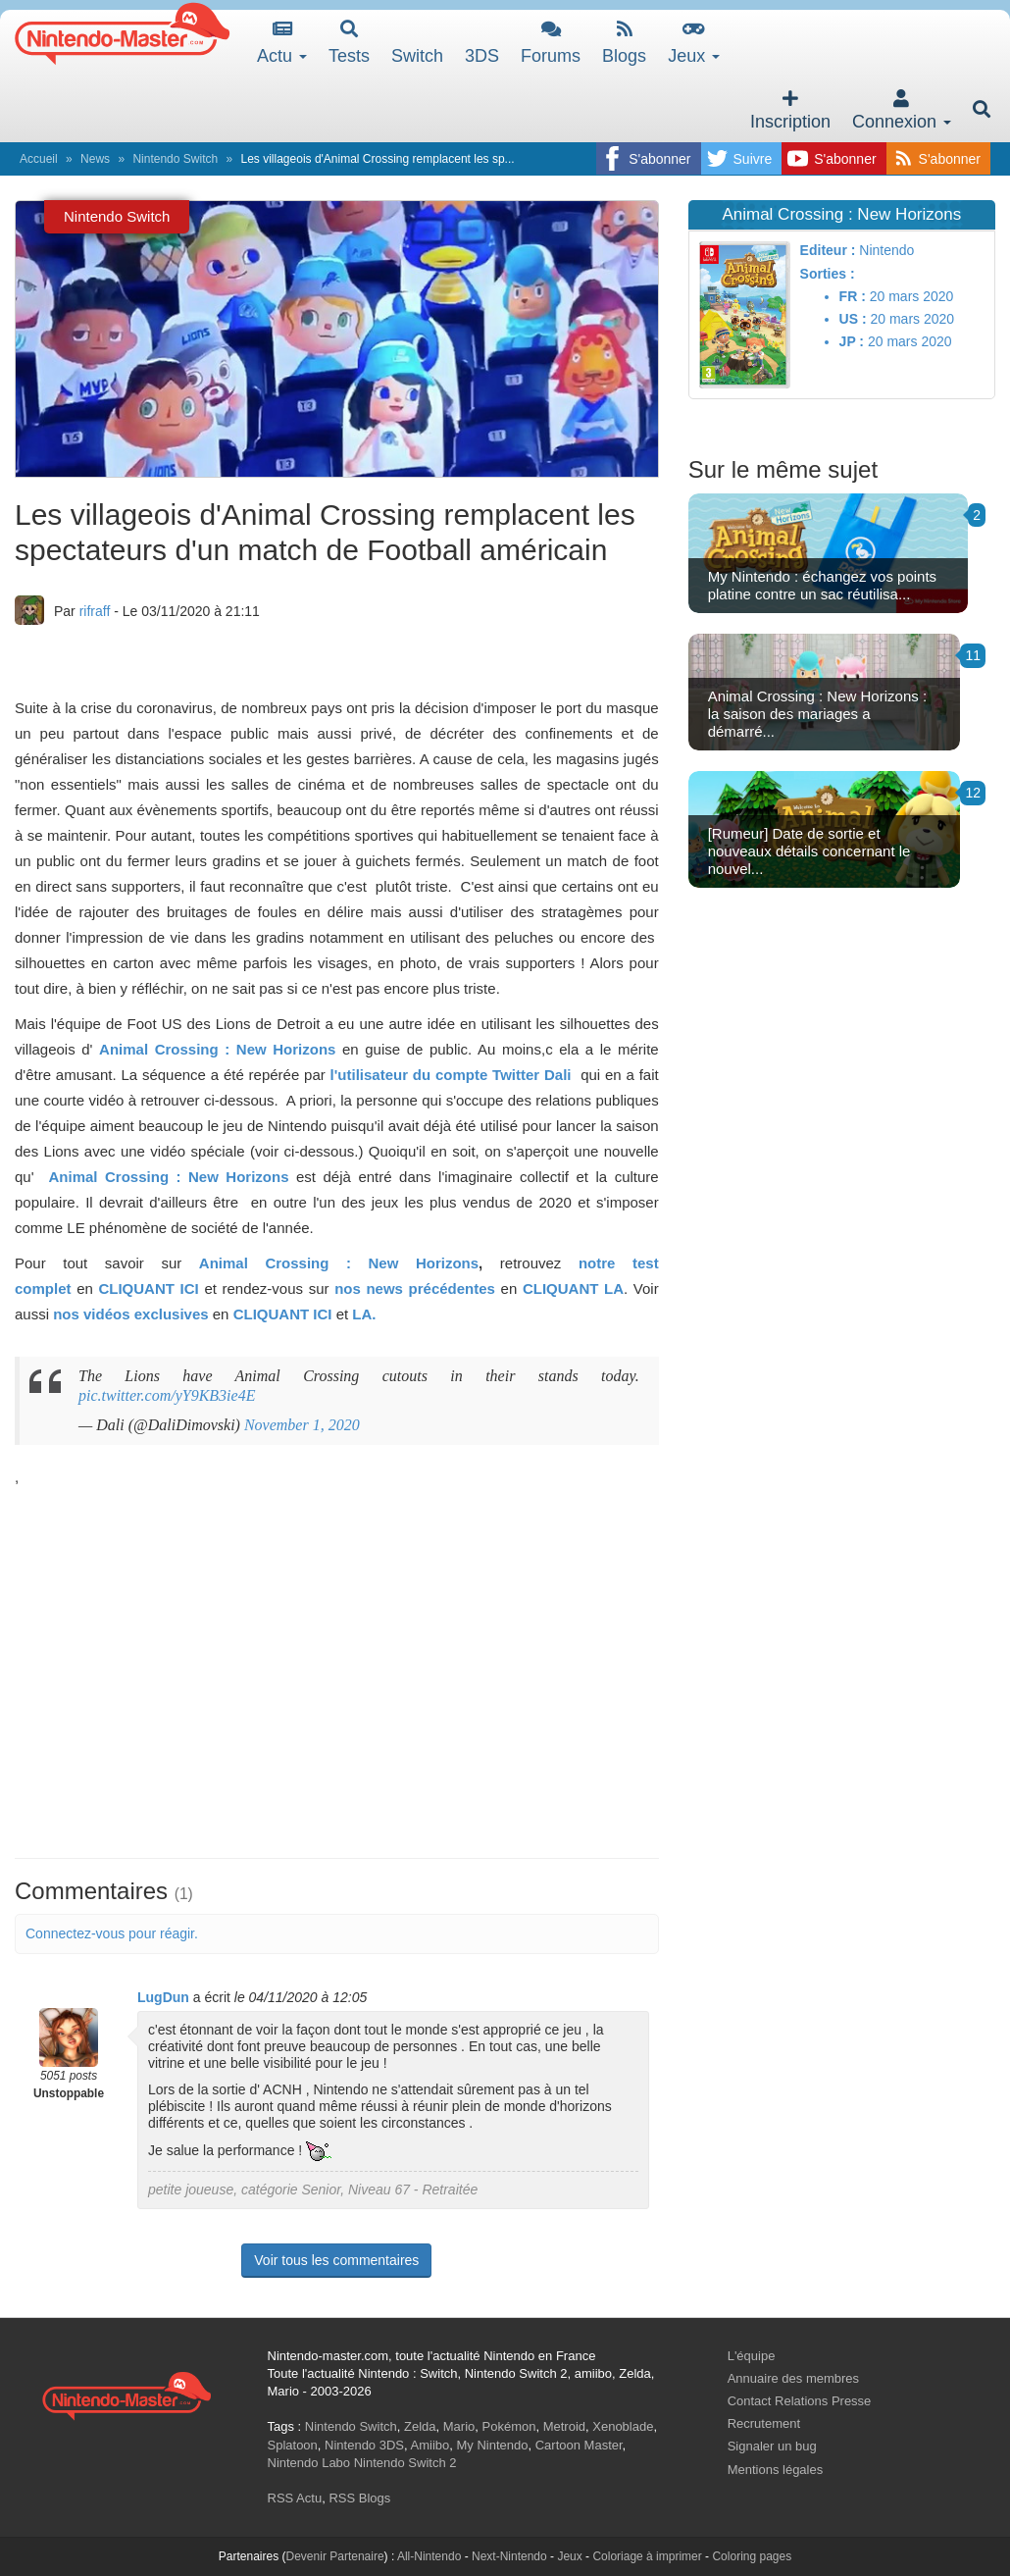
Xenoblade (622, 2426)
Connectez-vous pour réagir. (111, 1933)
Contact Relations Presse (800, 2401)
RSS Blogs (359, 2498)
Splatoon (293, 2445)
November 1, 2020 (302, 1425)
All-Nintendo (429, 2556)
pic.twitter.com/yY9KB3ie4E (166, 1395)
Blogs (624, 43)
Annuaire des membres (793, 2378)
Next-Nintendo (509, 2556)
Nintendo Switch (175, 159)
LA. (364, 1314)
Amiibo (430, 2445)
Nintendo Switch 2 (405, 2462)
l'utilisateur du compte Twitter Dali (453, 1074)
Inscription (790, 110)
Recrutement (764, 2423)
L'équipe (752, 2355)
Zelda (420, 2426)
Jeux (694, 43)
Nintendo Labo (309, 2462)
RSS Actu (295, 2498)
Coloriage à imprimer (646, 2556)
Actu (282, 43)
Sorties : (827, 274)
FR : (852, 296)
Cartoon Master (579, 2445)
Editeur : (828, 250)
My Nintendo (493, 2445)
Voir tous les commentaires (336, 2260)
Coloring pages (751, 2556)
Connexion (901, 110)
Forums (551, 43)
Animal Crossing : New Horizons (217, 1049)
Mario (459, 2426)
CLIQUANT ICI (148, 1288)
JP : (851, 341)
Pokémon (509, 2426)
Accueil (39, 159)
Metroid (564, 2426)
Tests (349, 43)
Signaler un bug (772, 2446)
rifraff (95, 611)
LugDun (163, 1997)
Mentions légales (776, 2469)
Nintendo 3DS (364, 2445)
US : (853, 319)
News (95, 159)
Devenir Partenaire (335, 2556)
